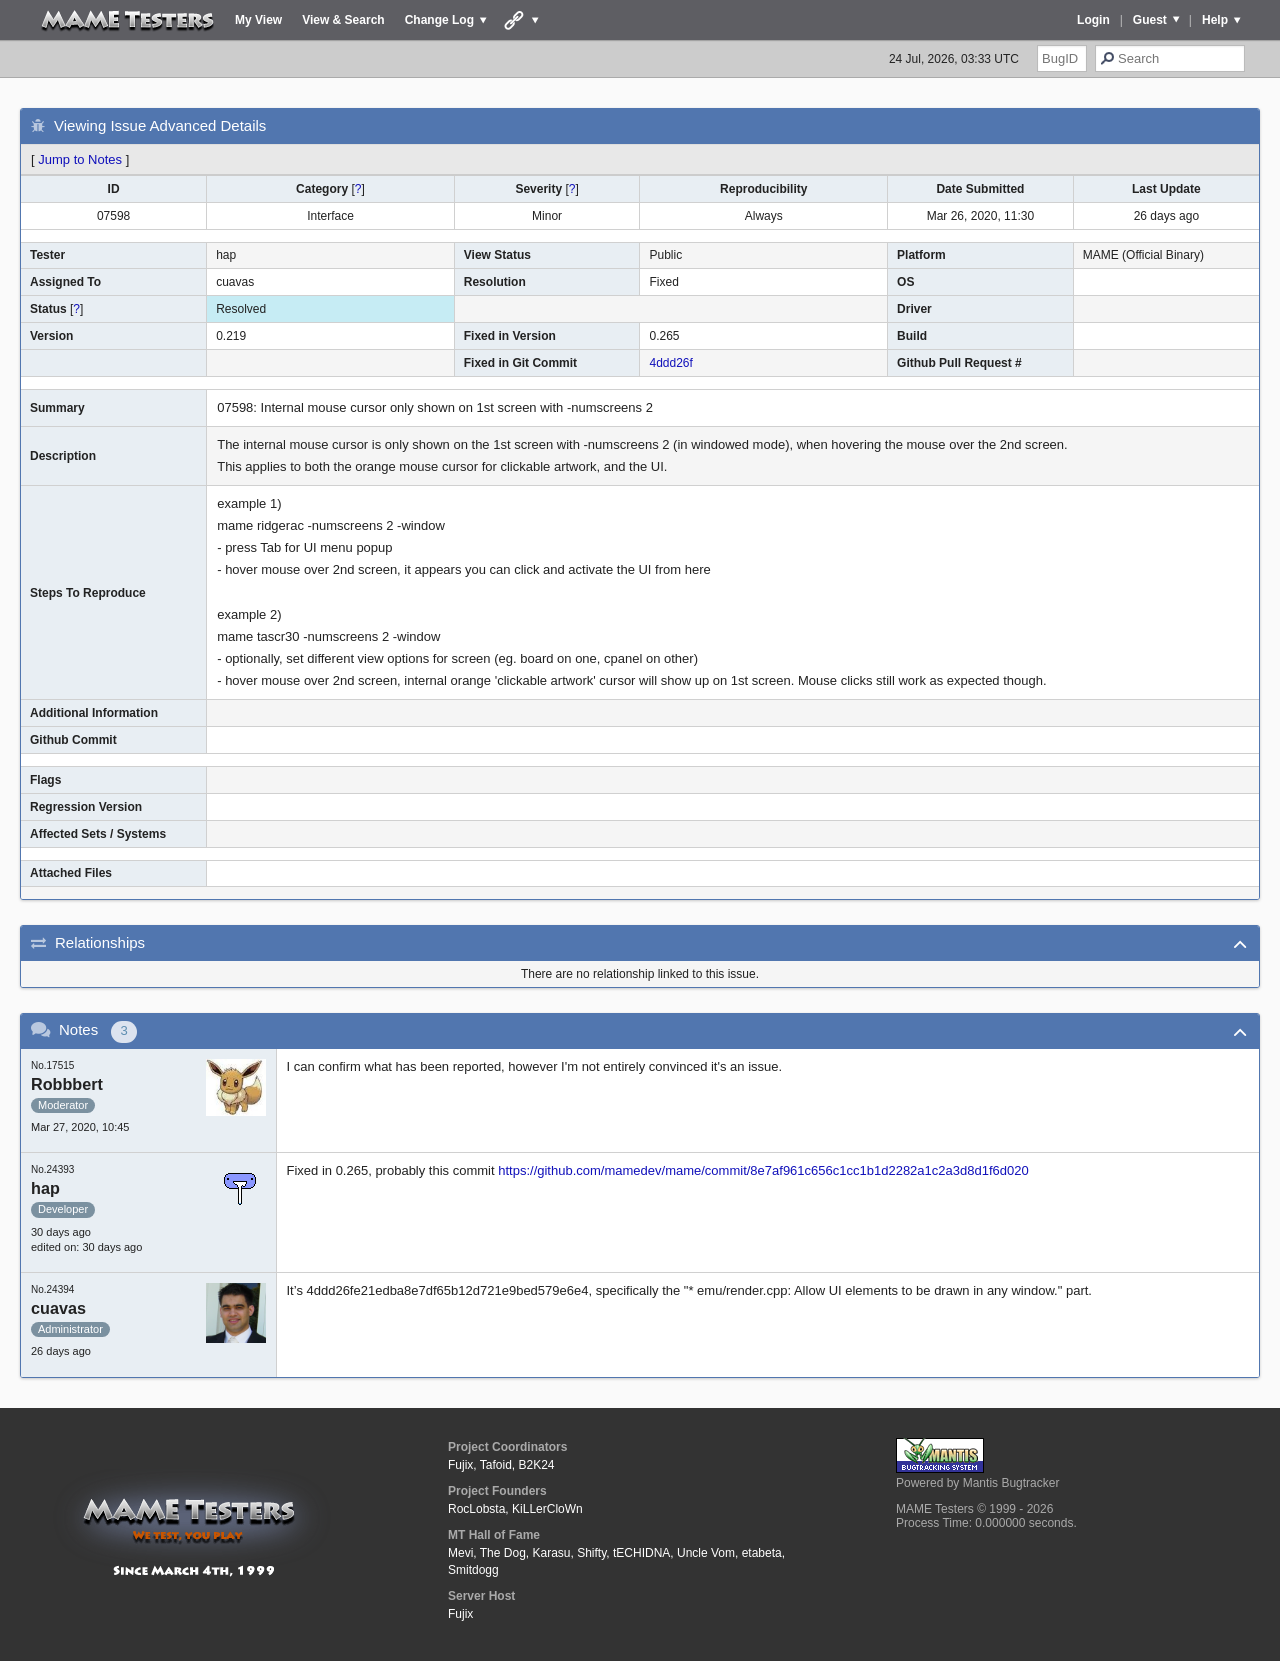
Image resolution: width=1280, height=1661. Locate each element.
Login (1093, 20)
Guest (1150, 20)
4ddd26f (670, 363)
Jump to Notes (80, 159)
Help (1215, 20)
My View (258, 20)
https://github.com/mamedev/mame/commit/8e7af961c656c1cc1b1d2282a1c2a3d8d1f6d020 (763, 1170)
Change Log (439, 20)
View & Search (343, 20)
